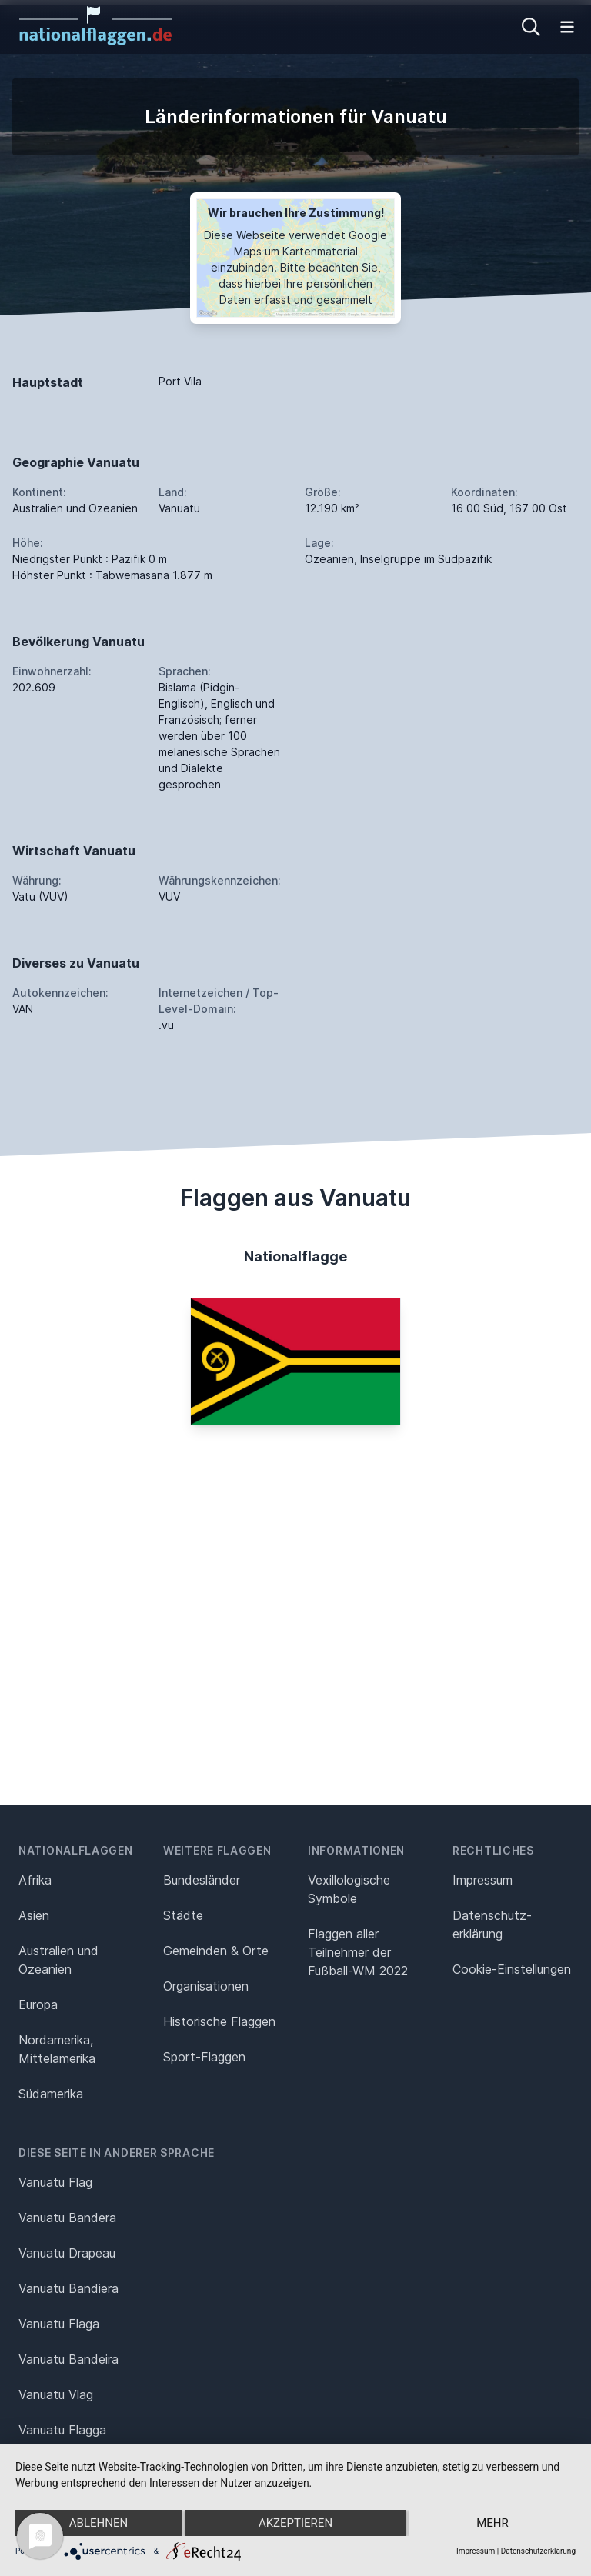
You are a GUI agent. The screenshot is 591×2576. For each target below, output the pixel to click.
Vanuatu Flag (55, 2182)
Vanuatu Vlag (55, 2394)
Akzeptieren (295, 2523)
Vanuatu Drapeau (66, 2253)
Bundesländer (201, 1880)
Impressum (482, 1880)
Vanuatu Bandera (67, 2217)
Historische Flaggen (219, 2021)
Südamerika (50, 2093)
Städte (183, 1915)
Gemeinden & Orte (216, 1950)
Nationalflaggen (75, 1850)
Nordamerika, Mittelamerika (56, 2049)
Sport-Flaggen (204, 2056)
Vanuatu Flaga (58, 2323)
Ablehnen (98, 2523)
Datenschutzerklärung (538, 2551)
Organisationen (206, 1986)
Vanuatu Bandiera (68, 2288)
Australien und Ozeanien (58, 1960)
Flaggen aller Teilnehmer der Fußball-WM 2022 (358, 1952)
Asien (33, 1915)
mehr (492, 2523)
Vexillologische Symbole (349, 1889)
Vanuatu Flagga (62, 2430)
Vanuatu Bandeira (68, 2359)
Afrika (35, 1880)
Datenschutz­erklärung (492, 1924)
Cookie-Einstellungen (511, 1969)
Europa (38, 2004)
